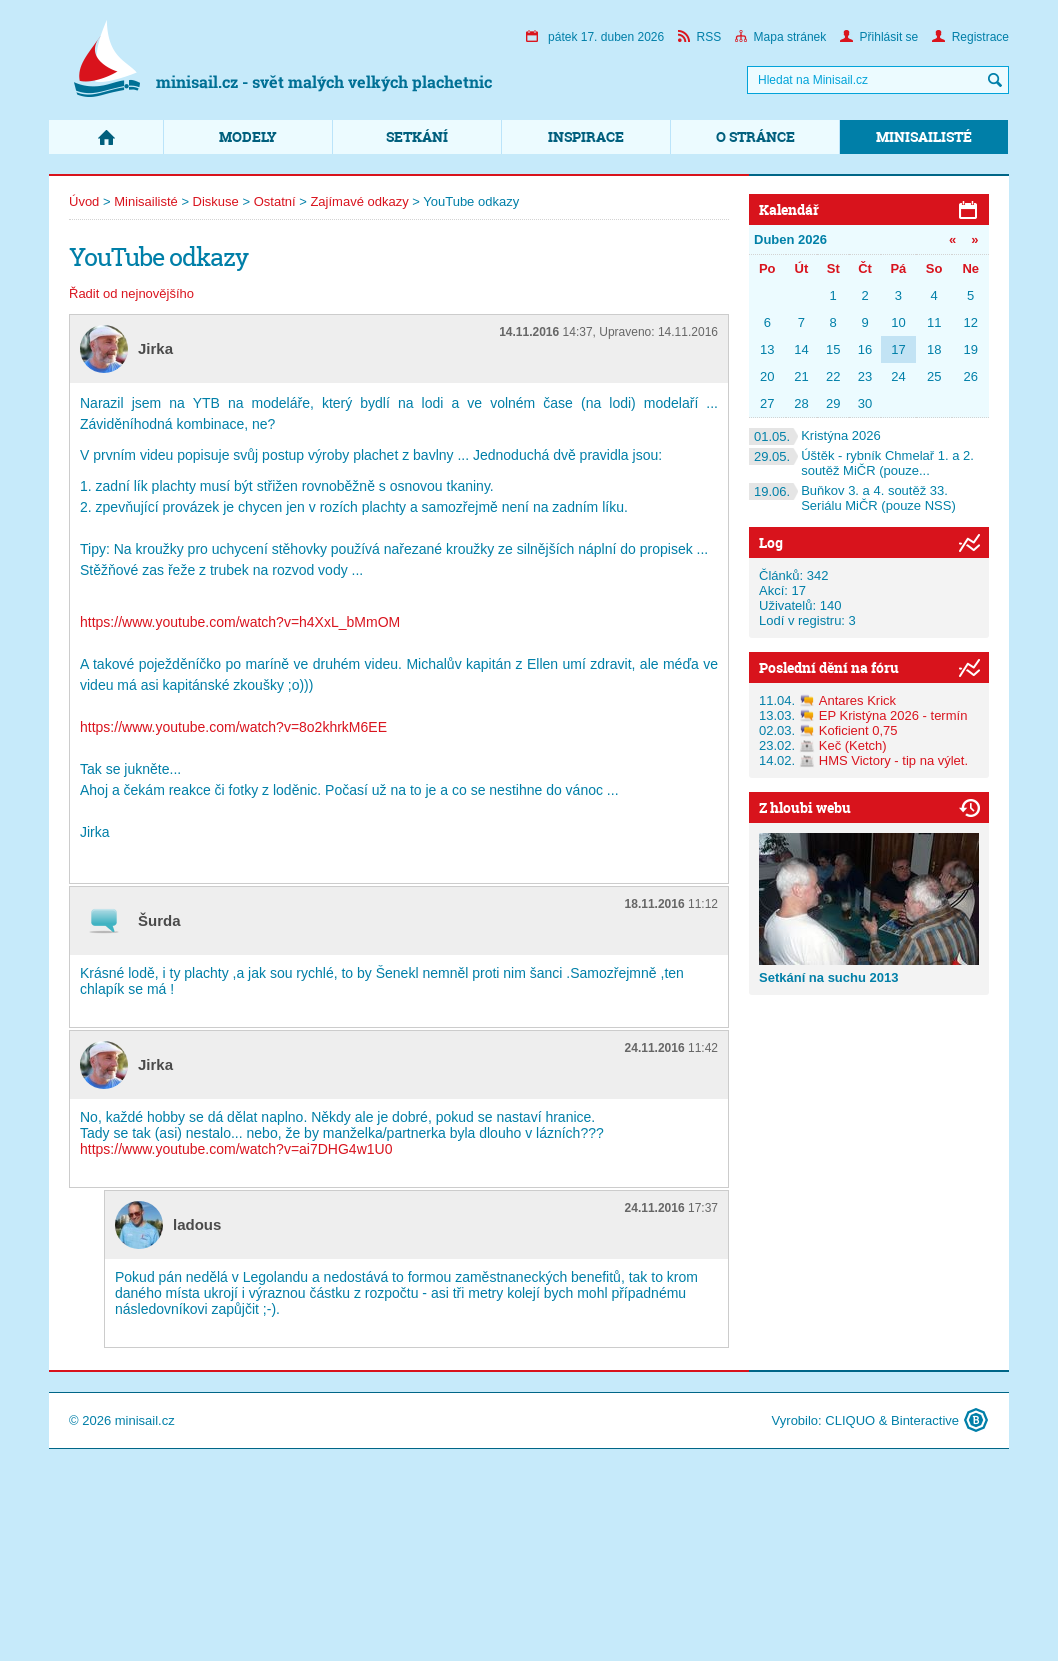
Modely (248, 136)
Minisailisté (924, 136)
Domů (106, 137)
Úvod (84, 201)
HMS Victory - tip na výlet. (893, 760)
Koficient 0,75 (858, 730)
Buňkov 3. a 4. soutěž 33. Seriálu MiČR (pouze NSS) (852, 498)
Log (771, 542)
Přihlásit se (879, 37)
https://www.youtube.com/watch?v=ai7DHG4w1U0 (236, 1149)
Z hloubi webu (805, 807)
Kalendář (789, 209)
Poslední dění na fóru (829, 667)
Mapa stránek (781, 37)
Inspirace (586, 136)
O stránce (755, 136)
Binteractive (925, 1420)
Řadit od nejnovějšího (131, 293)
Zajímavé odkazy (359, 201)
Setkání (417, 136)
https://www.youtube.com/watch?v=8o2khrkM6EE (233, 727)
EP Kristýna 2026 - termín (893, 715)
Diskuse (216, 201)
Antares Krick (857, 700)
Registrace (970, 37)
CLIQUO (850, 1420)
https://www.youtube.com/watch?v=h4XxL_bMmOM (240, 622)
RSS (700, 37)
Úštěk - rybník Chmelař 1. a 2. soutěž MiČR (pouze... (861, 463)
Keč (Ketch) (853, 745)
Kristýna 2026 (815, 435)
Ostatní (275, 201)
